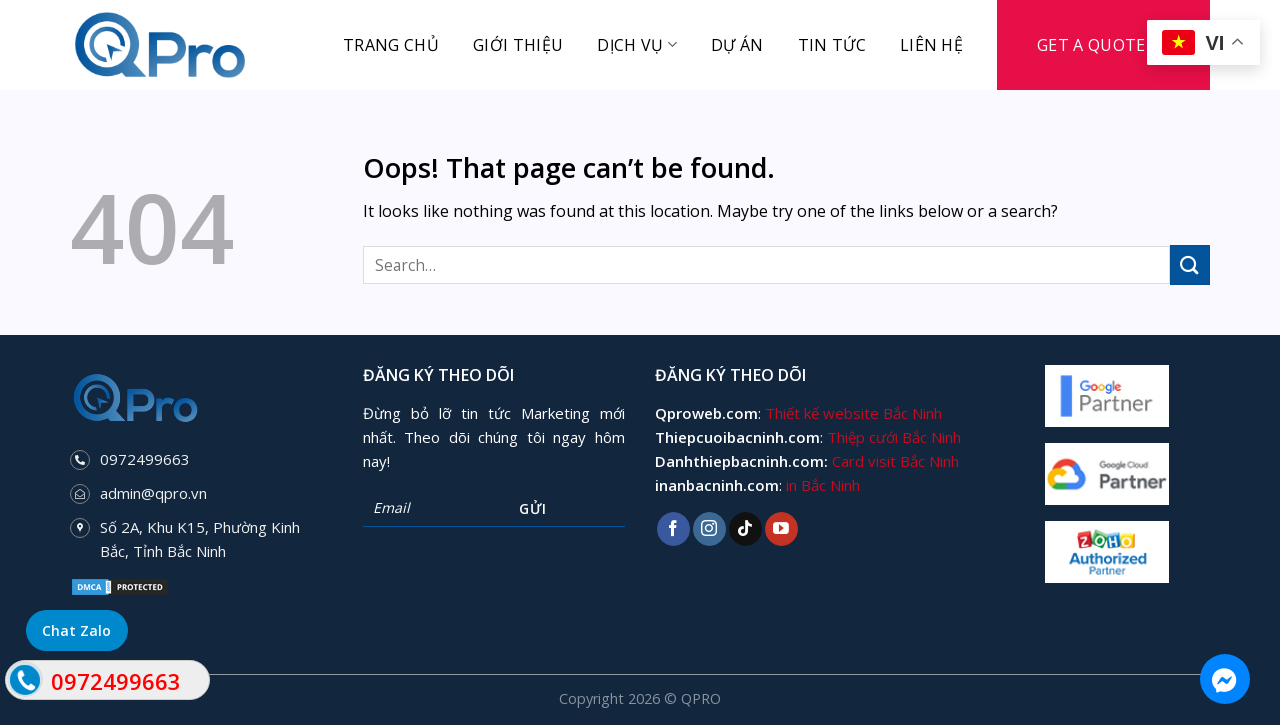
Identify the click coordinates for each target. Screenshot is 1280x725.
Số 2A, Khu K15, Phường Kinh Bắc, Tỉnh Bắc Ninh (200, 539)
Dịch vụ (637, 45)
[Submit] (1190, 264)
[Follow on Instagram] (709, 529)
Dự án (737, 45)
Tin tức (832, 45)
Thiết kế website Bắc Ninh (853, 413)
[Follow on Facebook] (673, 529)
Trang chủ (391, 45)
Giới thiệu (518, 45)
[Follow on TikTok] (745, 529)
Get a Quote (1091, 45)
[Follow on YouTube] (781, 529)
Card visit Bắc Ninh (895, 461)
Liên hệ (931, 45)
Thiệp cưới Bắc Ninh (894, 437)
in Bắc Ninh (823, 485)
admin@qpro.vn (153, 493)
